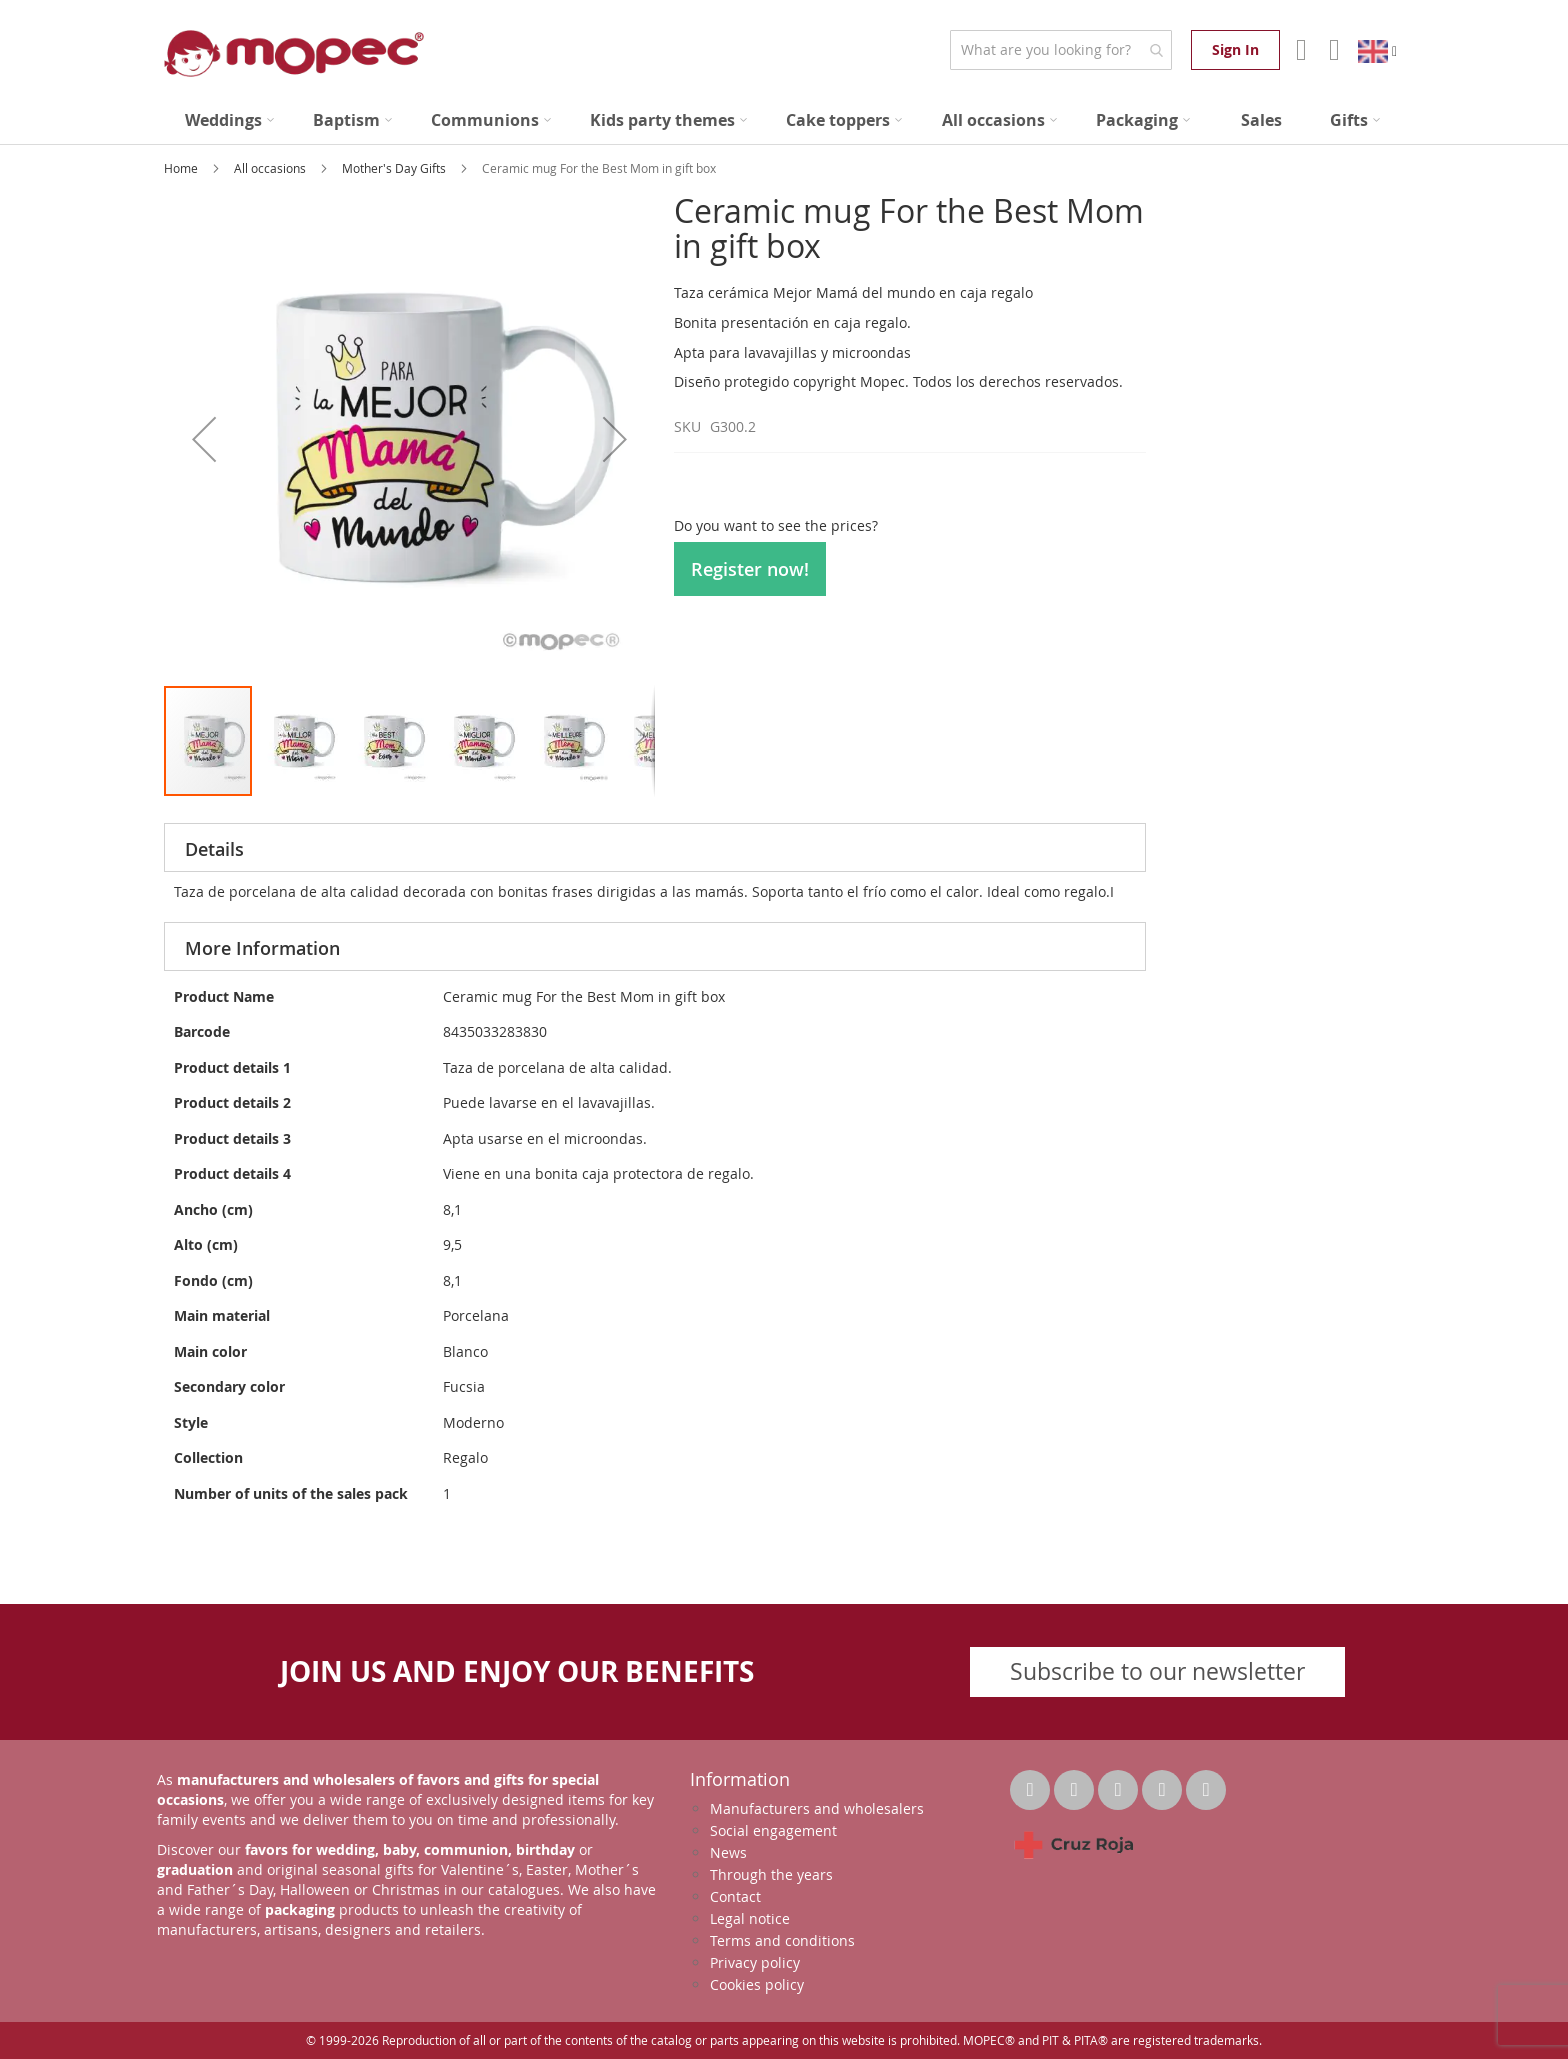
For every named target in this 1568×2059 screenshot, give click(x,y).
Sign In (1235, 49)
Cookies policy (757, 1984)
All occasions (271, 168)
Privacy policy (755, 1962)
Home (182, 168)
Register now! (750, 569)
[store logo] (294, 53)
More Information (262, 948)
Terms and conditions (782, 1940)
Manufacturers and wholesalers (817, 1808)
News (728, 1852)
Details (214, 849)
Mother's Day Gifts (395, 168)
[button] (204, 438)
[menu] (784, 120)
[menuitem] (229, 120)
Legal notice (750, 1918)
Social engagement (773, 1830)
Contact (735, 1896)
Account (1299, 50)
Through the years (771, 1874)
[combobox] (1060, 50)
